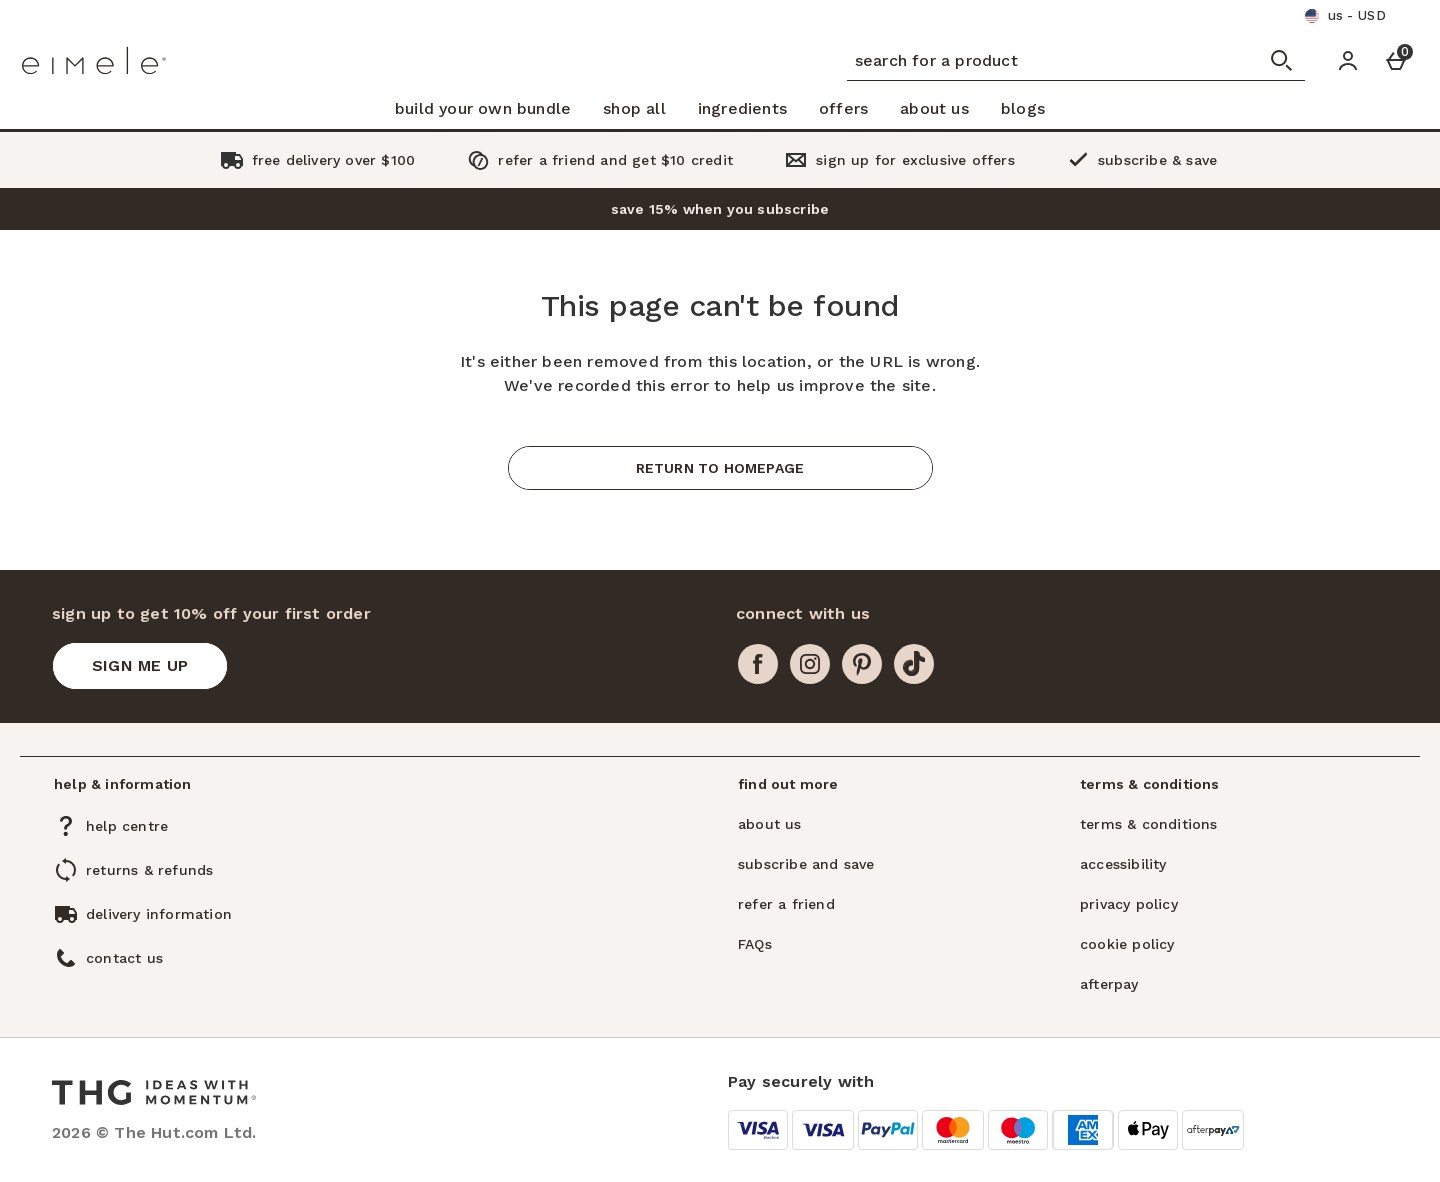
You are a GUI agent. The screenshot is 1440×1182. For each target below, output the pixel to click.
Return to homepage (720, 468)
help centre (127, 826)
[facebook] (758, 664)
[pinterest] (862, 664)
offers (843, 108)
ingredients (742, 108)
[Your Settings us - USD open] (1345, 16)
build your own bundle (483, 108)
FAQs (755, 944)
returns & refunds (149, 870)
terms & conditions (1149, 824)
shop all (634, 108)
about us (934, 108)
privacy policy (1129, 904)
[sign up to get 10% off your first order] (140, 666)
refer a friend (786, 904)
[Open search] (1281, 60)
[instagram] (810, 664)
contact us (124, 958)
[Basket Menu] (1396, 61)
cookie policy (1127, 944)
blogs (1023, 108)
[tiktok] (914, 664)
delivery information (159, 914)
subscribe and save (806, 864)
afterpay (1109, 984)
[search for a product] (1034, 60)
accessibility (1123, 864)
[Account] (1348, 61)
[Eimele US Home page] (117, 61)
